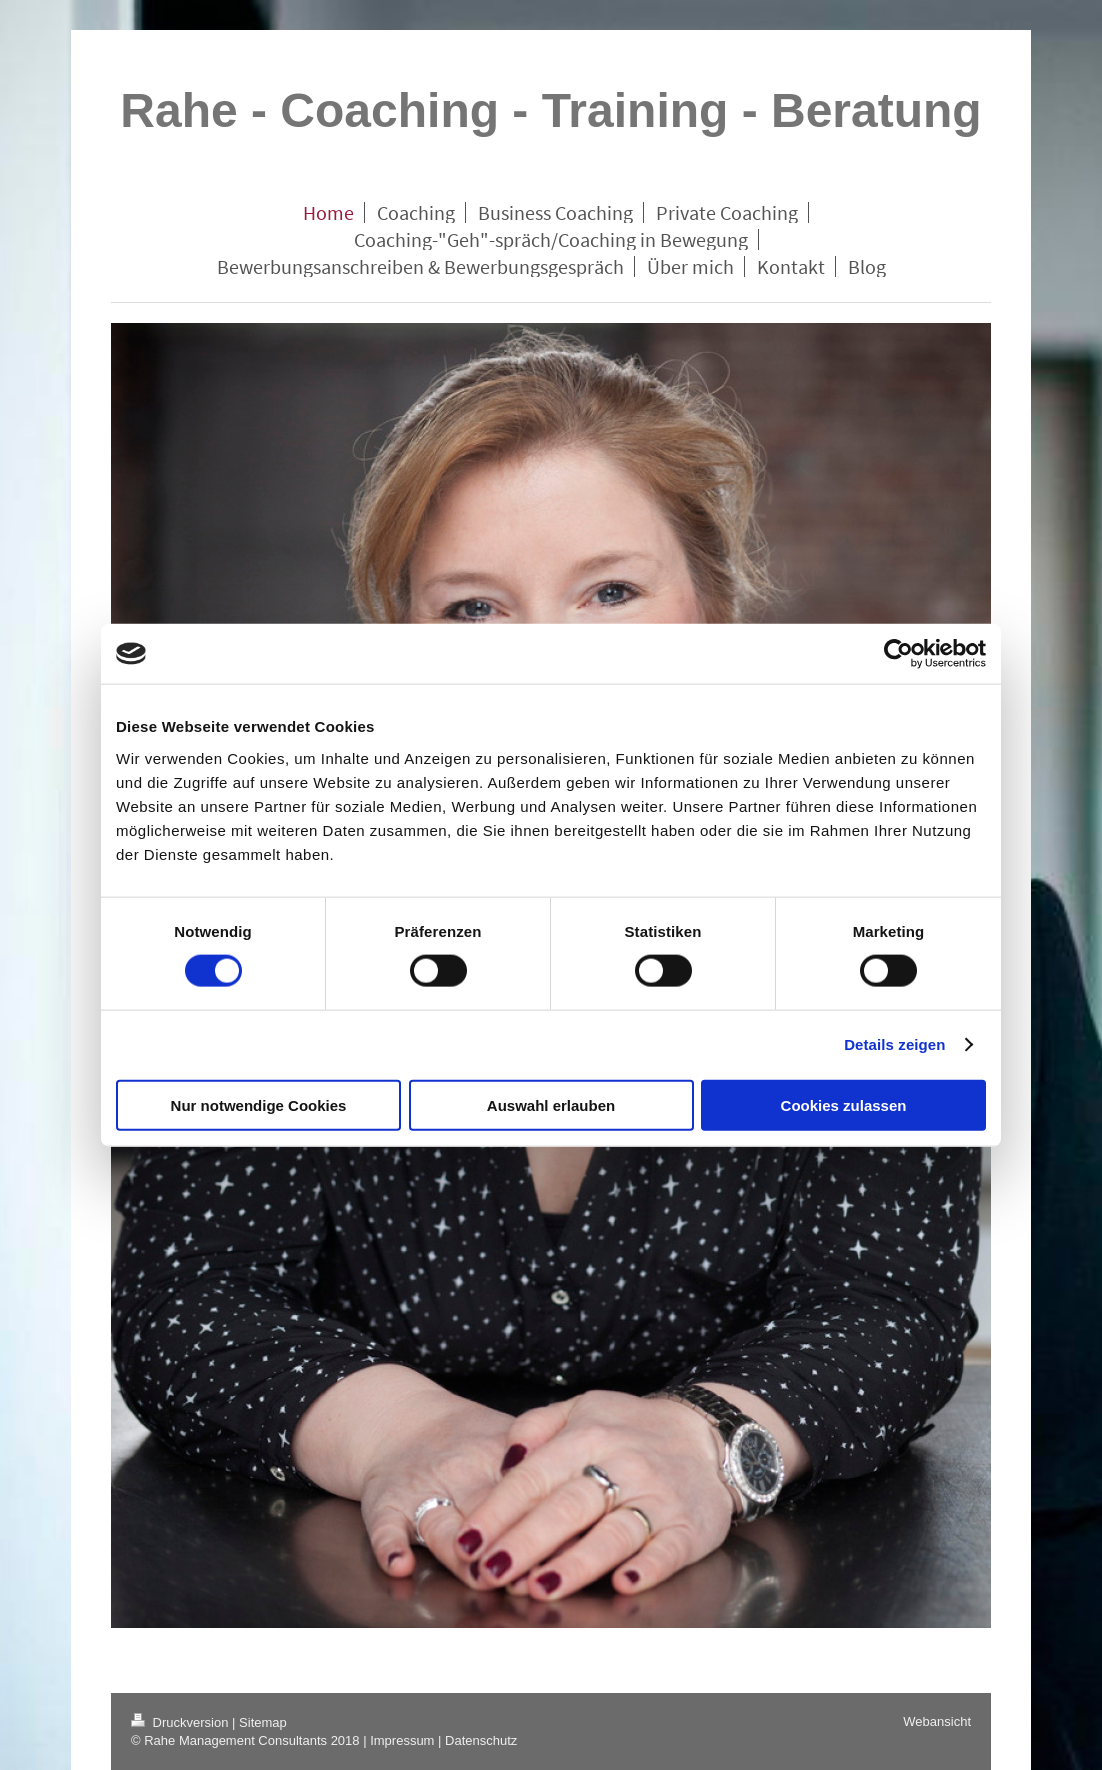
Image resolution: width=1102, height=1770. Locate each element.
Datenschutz (481, 1740)
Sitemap (263, 1722)
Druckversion (181, 1722)
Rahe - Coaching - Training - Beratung (550, 110)
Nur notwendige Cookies (259, 1104)
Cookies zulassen (844, 1104)
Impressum (402, 1740)
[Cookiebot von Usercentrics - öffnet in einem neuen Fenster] (898, 654)
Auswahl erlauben (551, 1104)
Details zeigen (894, 1044)
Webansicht (937, 1721)
